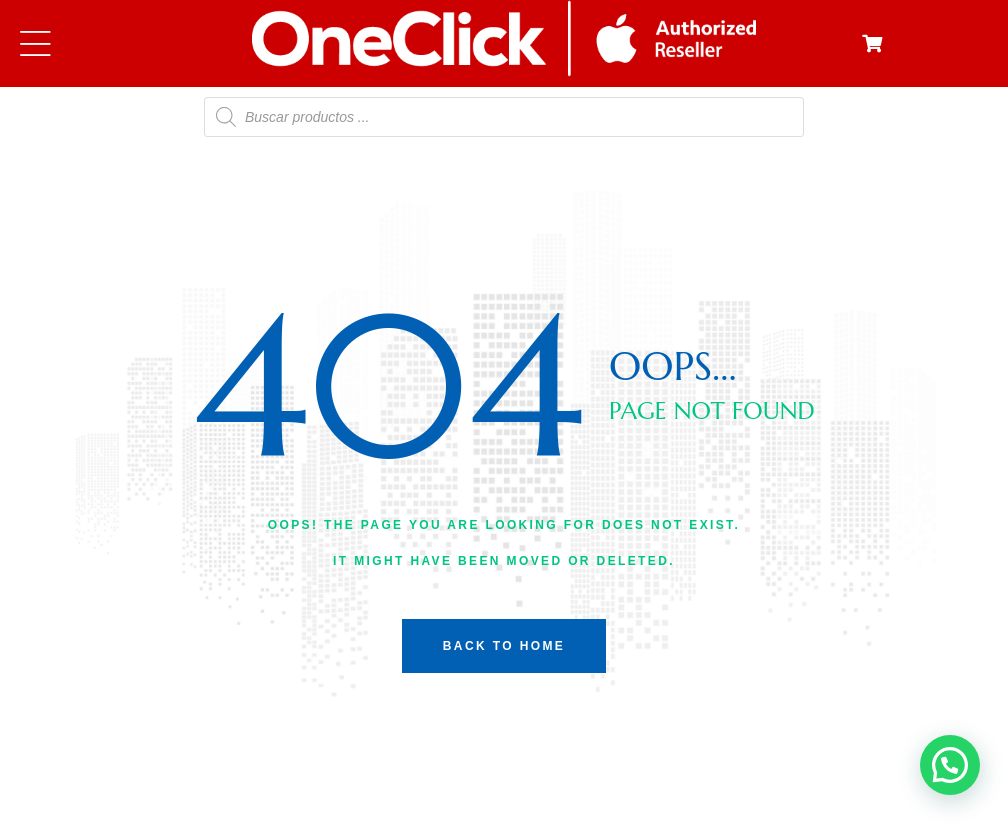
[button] (950, 765)
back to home (504, 646)
